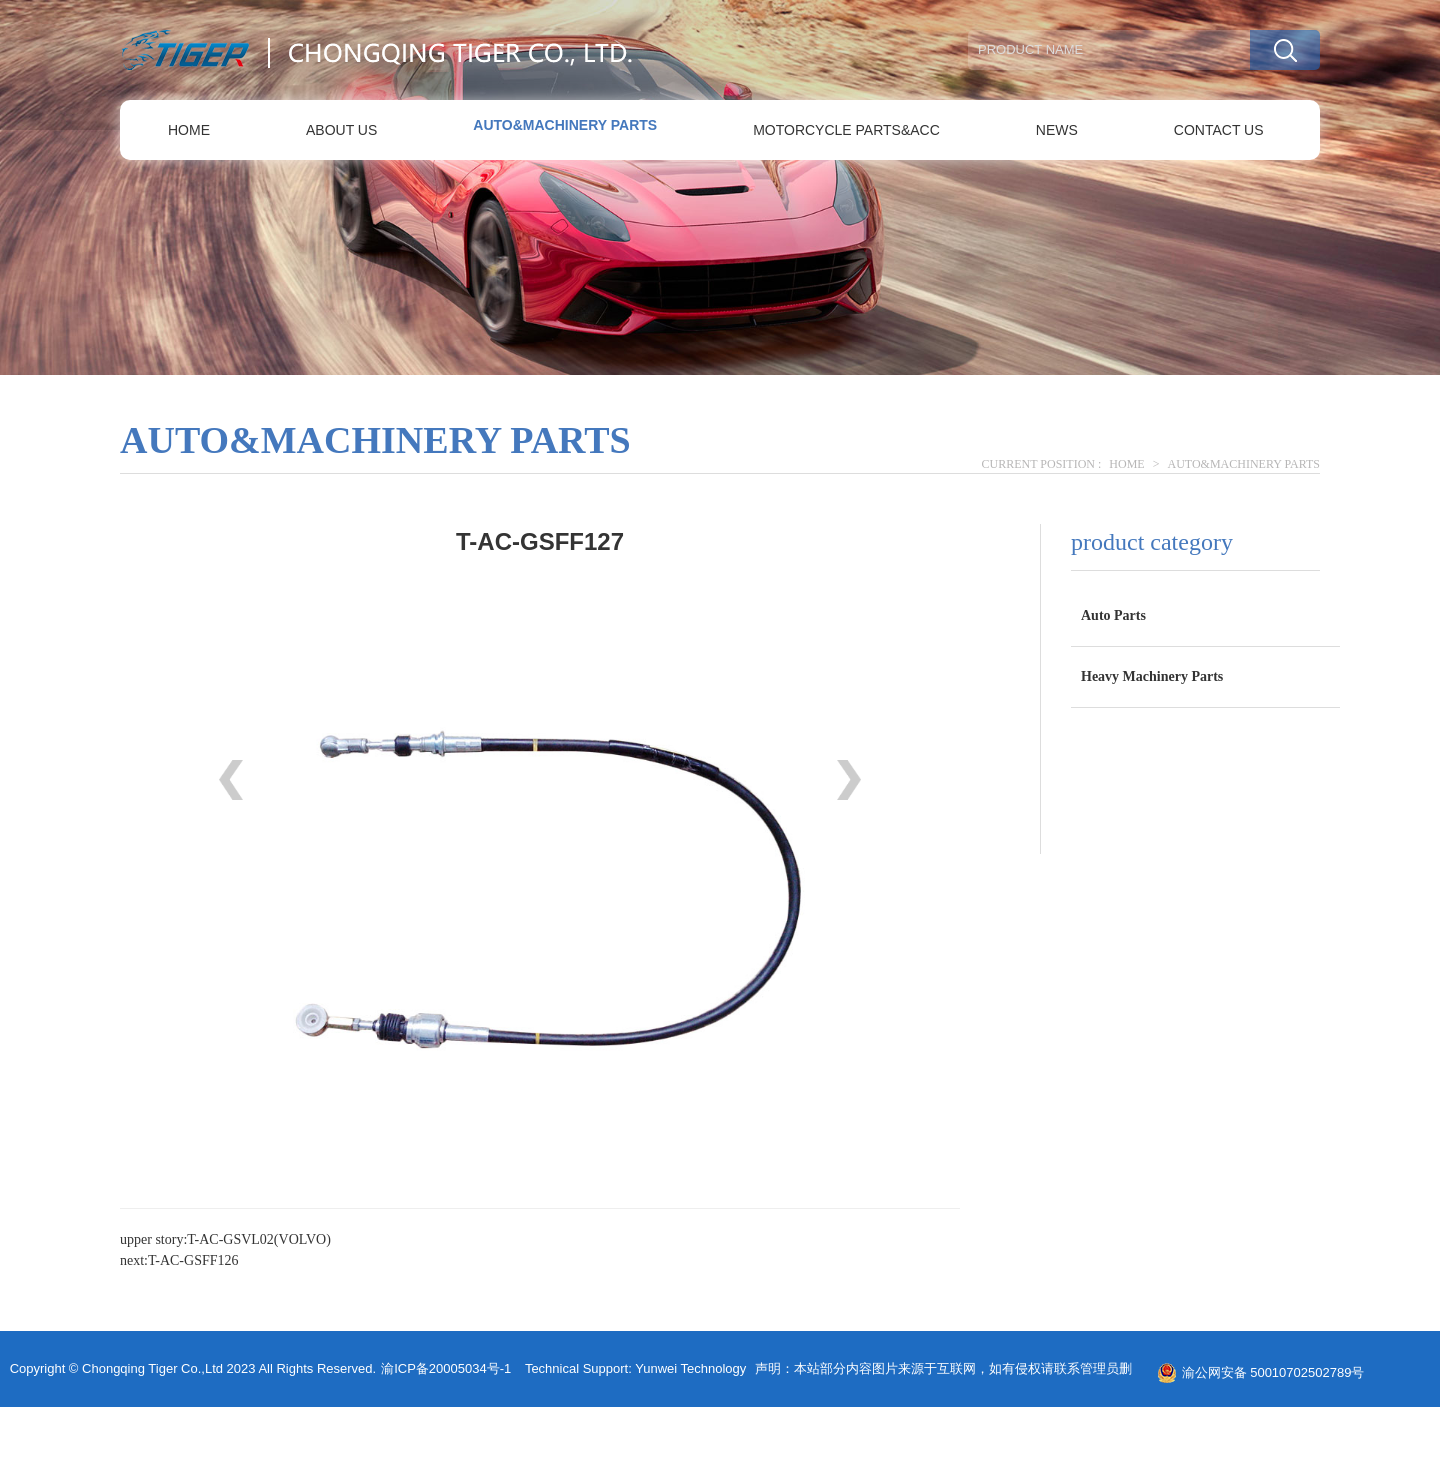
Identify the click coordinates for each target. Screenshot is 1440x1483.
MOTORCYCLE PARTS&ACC (846, 130)
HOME (189, 130)
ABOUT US (341, 130)
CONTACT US (1219, 130)
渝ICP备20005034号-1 (446, 1368)
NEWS (1057, 130)
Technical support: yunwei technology (635, 1368)
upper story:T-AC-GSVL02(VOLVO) (225, 1239)
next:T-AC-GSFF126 (179, 1260)
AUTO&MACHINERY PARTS (565, 125)
